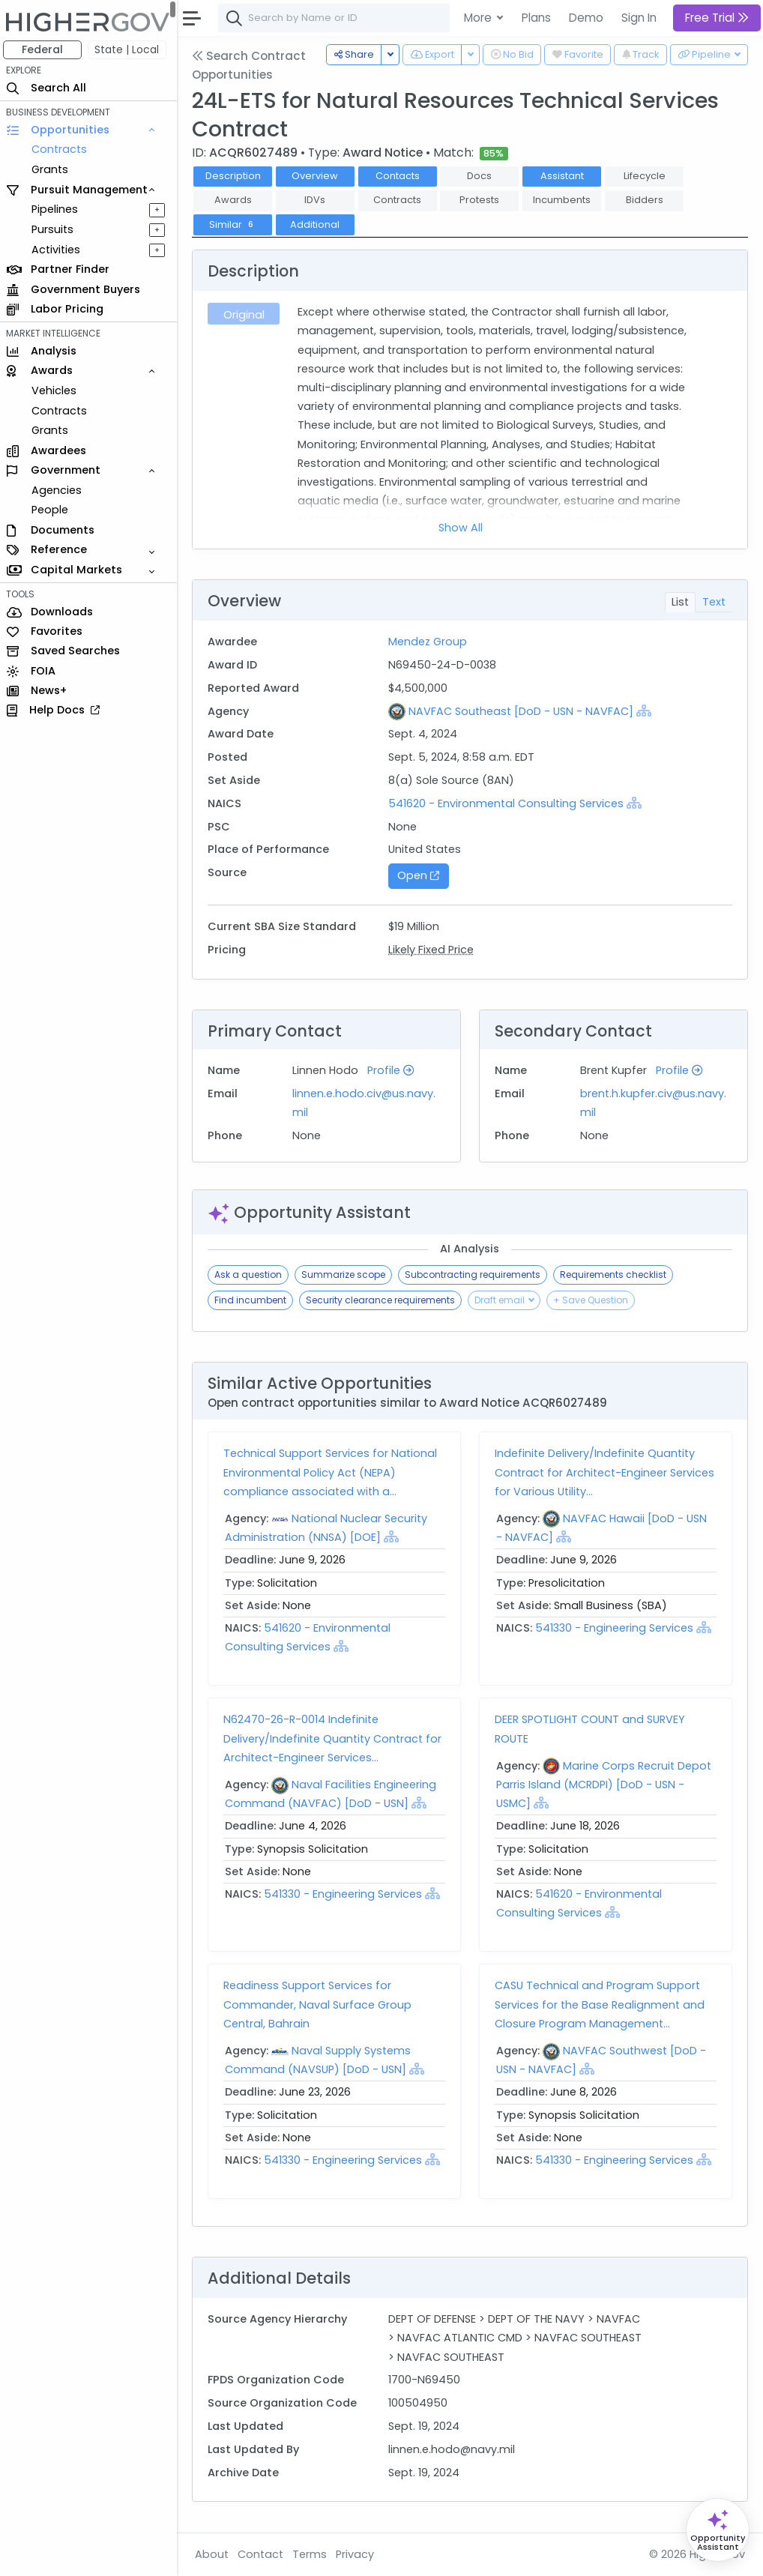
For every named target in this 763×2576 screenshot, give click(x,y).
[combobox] (446, 18)
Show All (463, 527)
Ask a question (251, 1274)
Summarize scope (346, 1274)
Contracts (62, 149)
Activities (58, 249)
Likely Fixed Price (433, 949)
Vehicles (56, 390)
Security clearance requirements (383, 1300)
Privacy (358, 2554)
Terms (312, 2554)
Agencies (59, 490)
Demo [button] (586, 17)
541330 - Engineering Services (616, 1627)
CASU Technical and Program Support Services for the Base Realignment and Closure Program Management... (601, 2004)
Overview (318, 175)
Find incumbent (253, 1300)
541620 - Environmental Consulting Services (508, 803)
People (52, 509)
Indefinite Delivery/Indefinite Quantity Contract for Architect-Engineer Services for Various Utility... (606, 1472)
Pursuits (55, 229)
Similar (235, 224)
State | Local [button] (130, 49)
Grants (52, 169)
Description (236, 175)
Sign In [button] (639, 17)
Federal (45, 49)
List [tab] (680, 601)
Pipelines (57, 209)
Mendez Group (429, 641)
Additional (318, 224)
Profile (393, 1070)
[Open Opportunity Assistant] (718, 2530)
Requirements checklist (616, 1274)
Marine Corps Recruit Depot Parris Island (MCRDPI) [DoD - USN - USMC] (605, 1784)
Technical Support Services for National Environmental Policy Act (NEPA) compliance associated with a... (333, 1472)
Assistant (565, 175)
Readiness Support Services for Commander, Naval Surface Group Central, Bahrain (320, 2004)
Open (420, 875)
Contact (263, 2554)
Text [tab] (714, 601)
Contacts (401, 175)
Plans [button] (536, 17)
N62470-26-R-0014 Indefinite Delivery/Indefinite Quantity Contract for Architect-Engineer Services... (335, 1738)
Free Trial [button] (717, 17)
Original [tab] (247, 314)
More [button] (479, 17)
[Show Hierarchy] (646, 710)
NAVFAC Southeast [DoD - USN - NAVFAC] (523, 711)
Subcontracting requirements (475, 1274)
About (215, 2554)
